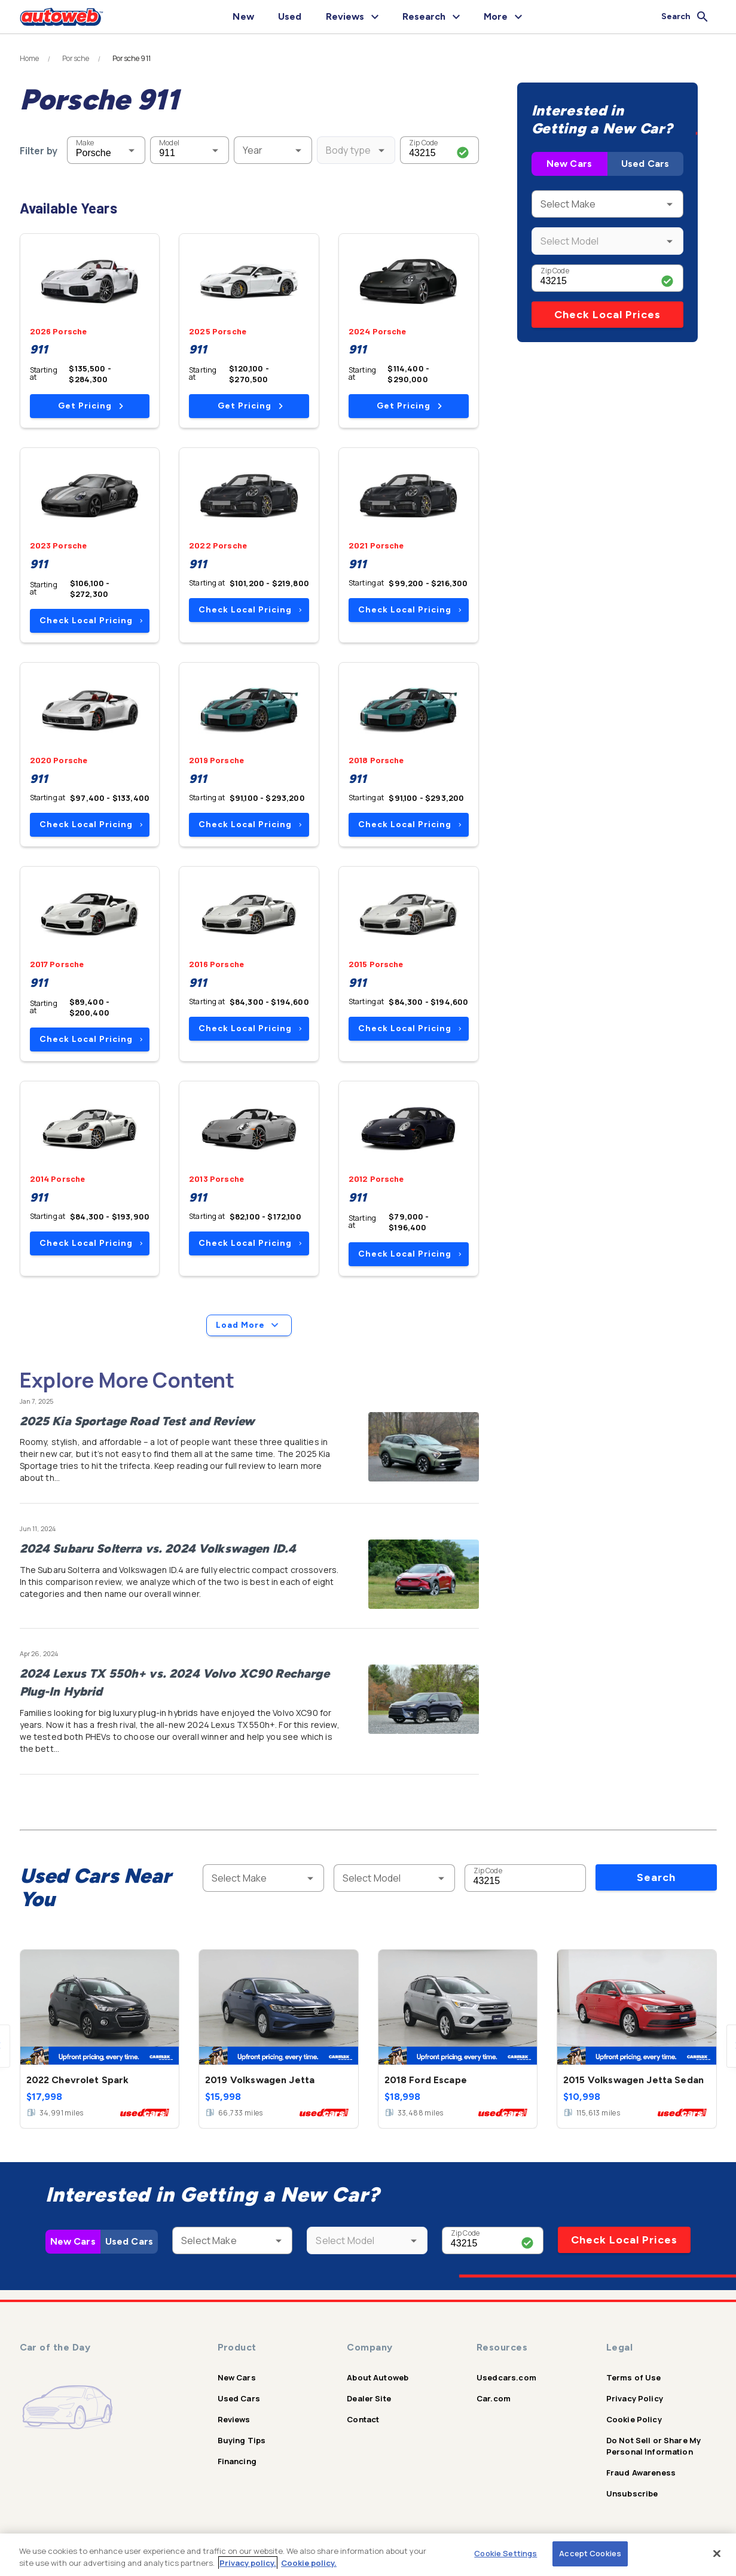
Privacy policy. (247, 2562)
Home (29, 58)
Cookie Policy (634, 2419)
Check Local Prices (607, 314)
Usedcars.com (506, 2377)
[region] (368, 2555)
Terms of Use (633, 2377)
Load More (249, 1325)
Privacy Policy (634, 2398)
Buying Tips (242, 2440)
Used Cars (645, 163)
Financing (237, 2461)
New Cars (569, 163)
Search (656, 1877)
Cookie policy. (309, 2562)
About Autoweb (377, 2377)
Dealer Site (369, 2398)
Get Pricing (90, 406)
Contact (363, 2419)
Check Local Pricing (91, 620)
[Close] (717, 2553)
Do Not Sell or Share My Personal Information (653, 2446)
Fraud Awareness (641, 2472)
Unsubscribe (632, 2493)
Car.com (494, 2398)
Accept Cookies (590, 2553)
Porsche (75, 58)
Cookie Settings (505, 2553)
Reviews (234, 2419)
